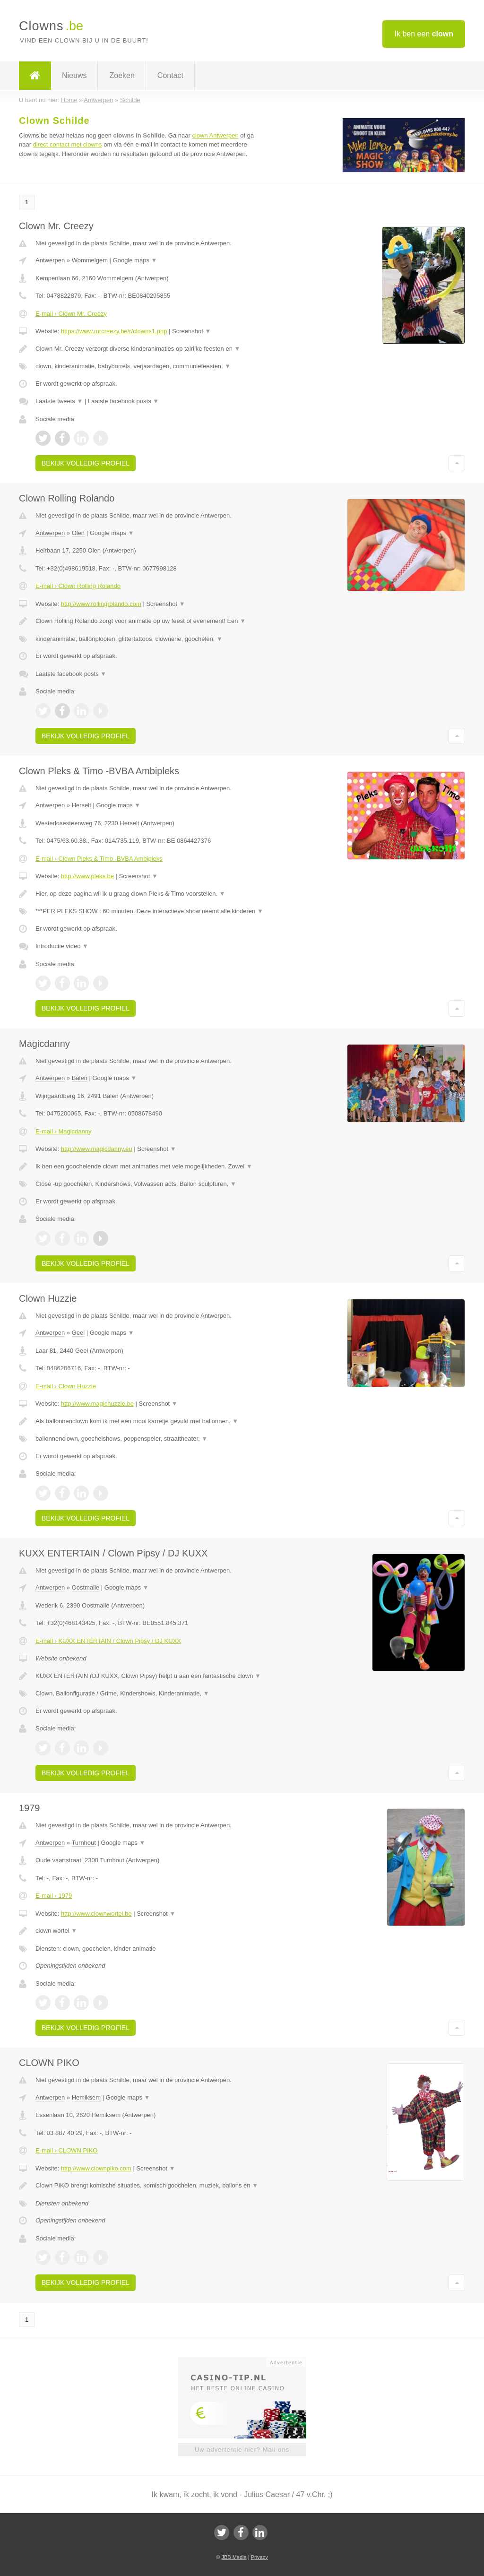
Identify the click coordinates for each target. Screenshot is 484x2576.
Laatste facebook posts (123, 401)
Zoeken (121, 75)
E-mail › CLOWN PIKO (66, 2150)
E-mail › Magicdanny (63, 1131)
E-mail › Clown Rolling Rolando (78, 585)
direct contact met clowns (67, 144)
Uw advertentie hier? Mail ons (242, 2449)
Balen (79, 1077)
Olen (78, 532)
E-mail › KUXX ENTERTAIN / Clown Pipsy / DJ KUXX (108, 1640)
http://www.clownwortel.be (96, 1913)
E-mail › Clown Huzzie (65, 1386)
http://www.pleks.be (87, 876)
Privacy (259, 2557)
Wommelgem (90, 260)
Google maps (135, 260)
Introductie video (61, 946)
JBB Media (233, 2557)
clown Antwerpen (215, 135)
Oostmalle (86, 1587)
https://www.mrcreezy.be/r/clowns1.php (114, 331)
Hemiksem (86, 2097)
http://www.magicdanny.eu (96, 1148)
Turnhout (83, 1842)
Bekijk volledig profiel (86, 463)
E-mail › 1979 (53, 1895)
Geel (78, 1332)
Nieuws (74, 75)
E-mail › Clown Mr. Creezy (71, 313)
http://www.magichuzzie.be (97, 1403)
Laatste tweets (59, 401)
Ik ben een (423, 34)
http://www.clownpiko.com (96, 2168)
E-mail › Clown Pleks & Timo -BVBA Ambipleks (99, 858)
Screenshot (191, 331)
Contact (170, 75)
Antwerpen (50, 260)
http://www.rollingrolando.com (101, 603)
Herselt (81, 805)
